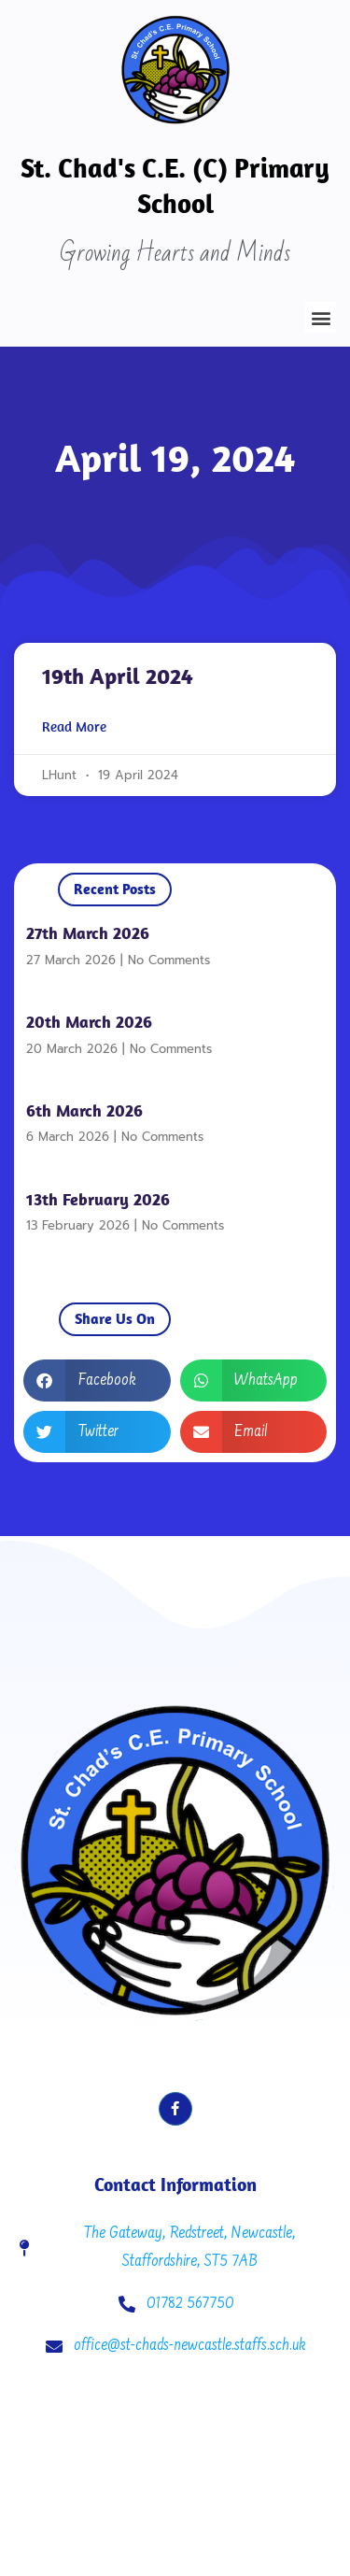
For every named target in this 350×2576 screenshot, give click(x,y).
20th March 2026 (89, 1021)
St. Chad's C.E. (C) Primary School (175, 185)
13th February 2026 (98, 1199)
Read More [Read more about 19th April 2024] (74, 727)
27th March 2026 (87, 933)
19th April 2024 (117, 676)
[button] (320, 317)
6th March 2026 (84, 1110)
